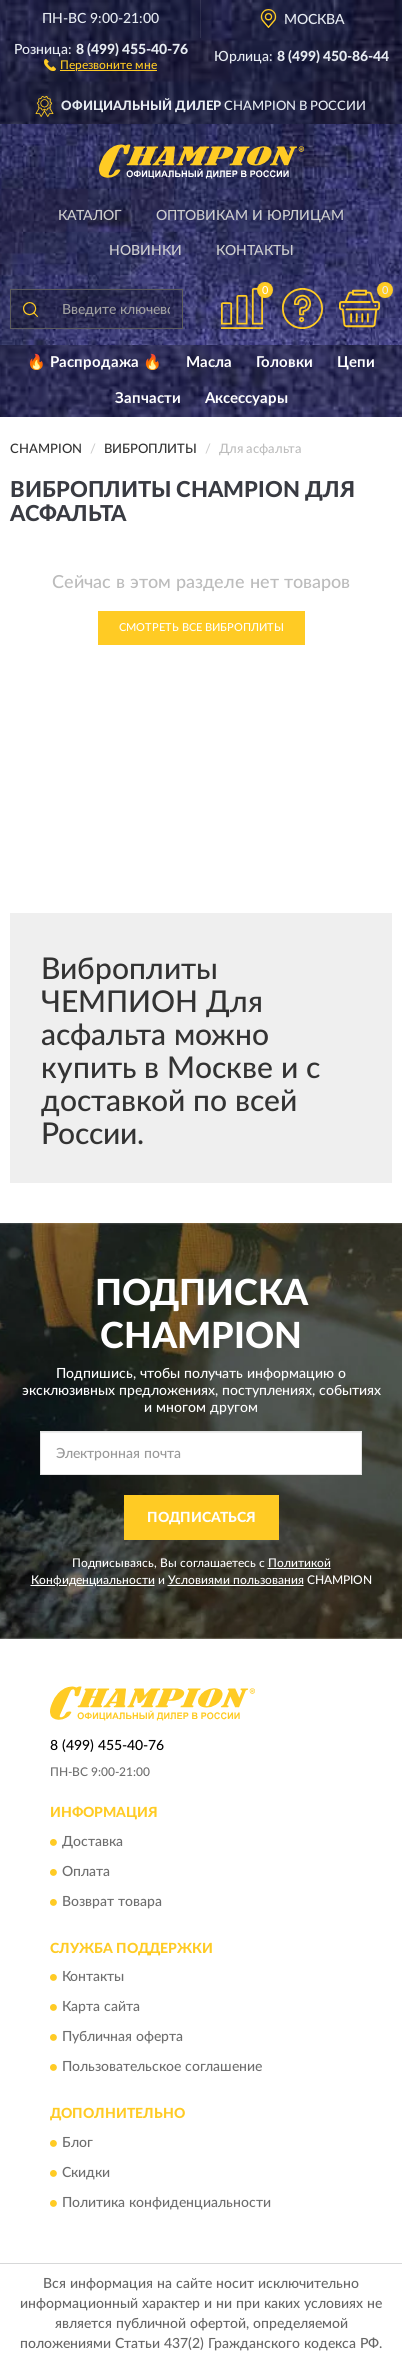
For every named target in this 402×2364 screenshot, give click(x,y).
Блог (77, 2143)
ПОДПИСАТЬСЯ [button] (201, 1518)
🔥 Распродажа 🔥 (94, 362)
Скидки (86, 2173)
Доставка (92, 1842)
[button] (100, 64)
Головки (284, 362)
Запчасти (148, 398)
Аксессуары (246, 398)
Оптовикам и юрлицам (250, 216)
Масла (209, 362)
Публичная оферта (122, 2038)
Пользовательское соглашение (162, 2068)
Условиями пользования (236, 1580)
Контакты (255, 251)
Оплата (86, 1872)
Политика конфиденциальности (166, 2203)
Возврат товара (112, 1902)
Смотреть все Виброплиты (201, 627)
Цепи (356, 362)
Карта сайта (101, 2008)
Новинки (145, 251)
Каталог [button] (90, 216)
